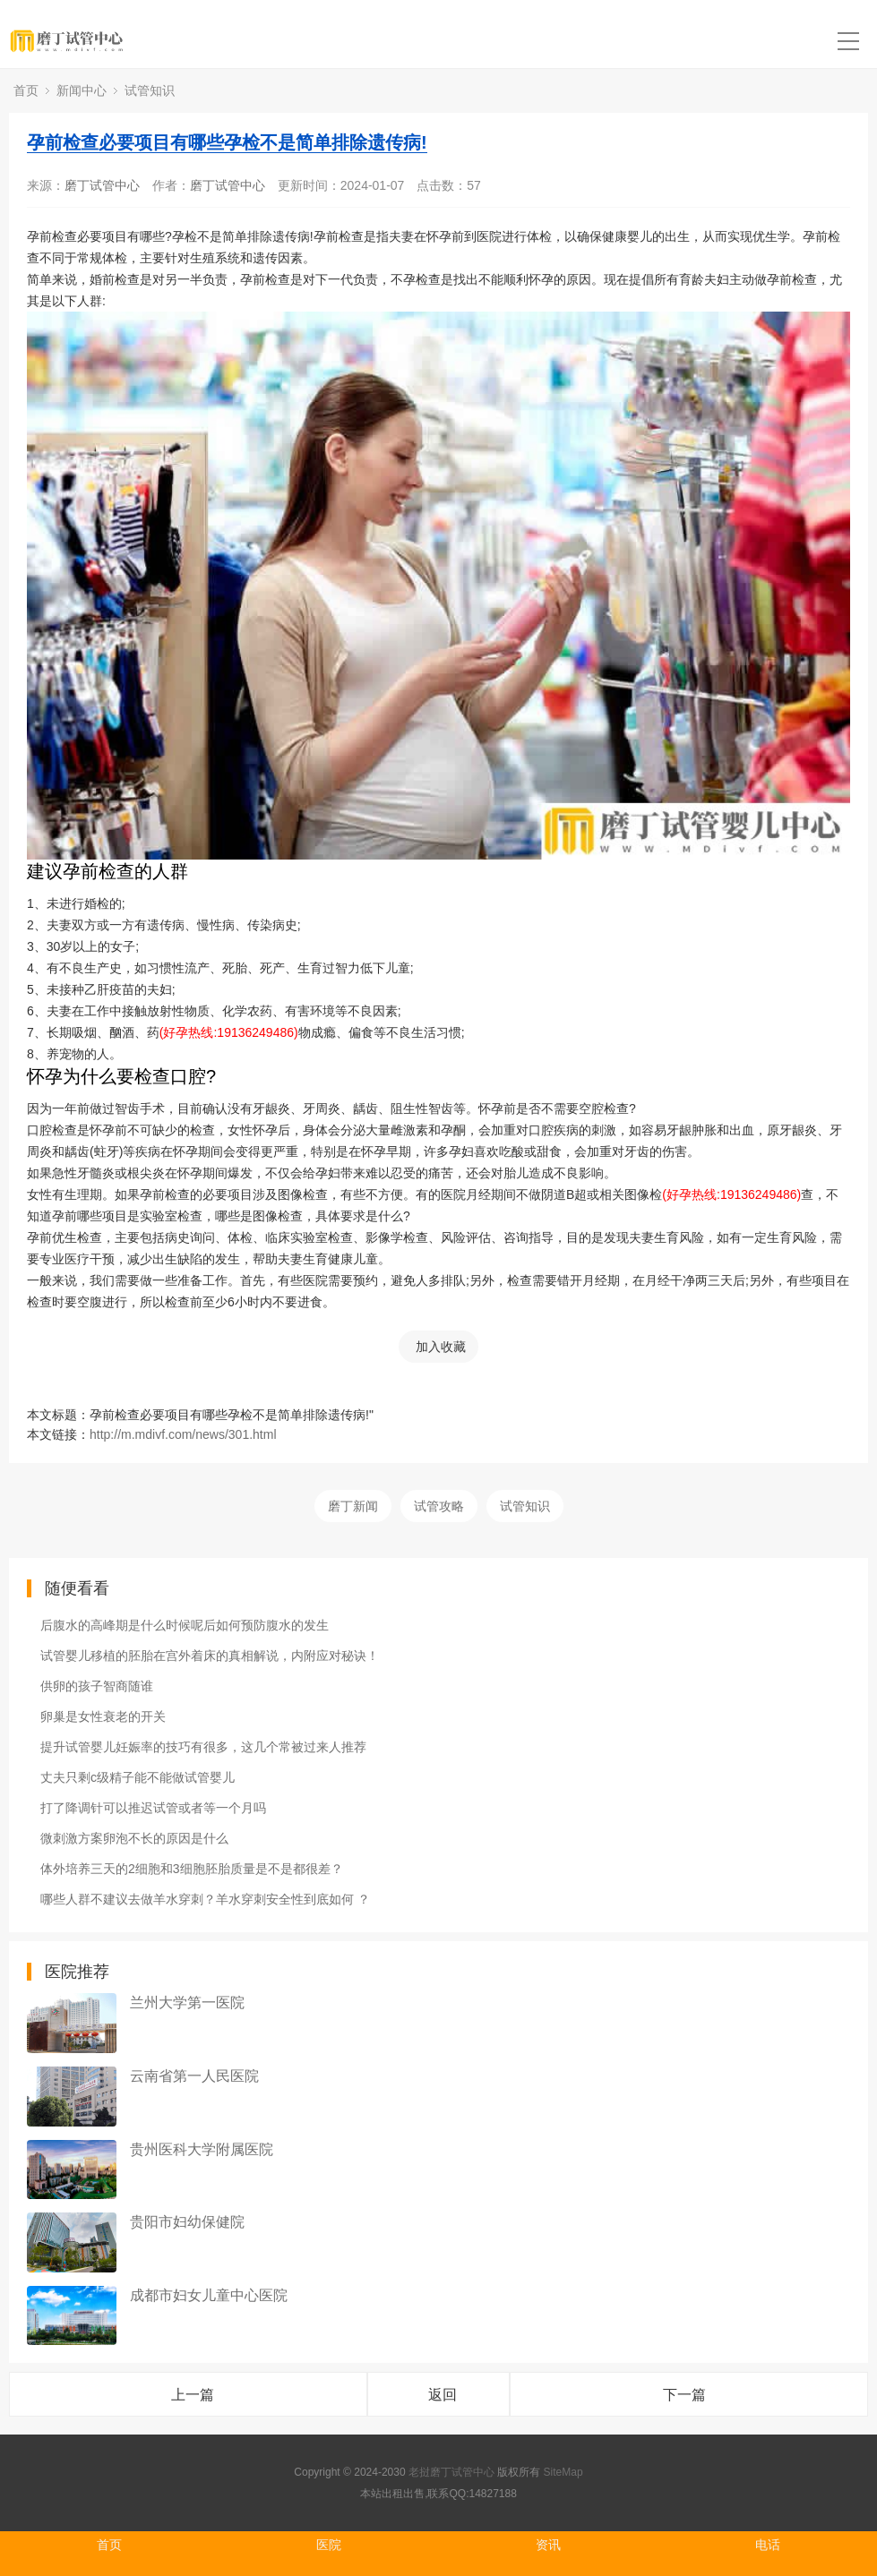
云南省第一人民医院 (194, 2076)
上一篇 (192, 2394)
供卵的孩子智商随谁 (96, 1686)
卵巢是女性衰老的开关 (103, 1716)
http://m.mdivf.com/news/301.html (183, 1434)
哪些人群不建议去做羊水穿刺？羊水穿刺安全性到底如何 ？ (205, 1899)
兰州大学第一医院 (187, 2002)
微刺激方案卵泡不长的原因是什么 (134, 1838)
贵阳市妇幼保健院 (187, 2221)
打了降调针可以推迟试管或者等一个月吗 (153, 1808)
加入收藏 (441, 1346)
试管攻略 (439, 1506)
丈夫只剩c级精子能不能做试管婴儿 (137, 1777)
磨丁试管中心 (102, 185)
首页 (26, 90)
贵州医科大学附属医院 (201, 2149)
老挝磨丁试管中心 (451, 2472)
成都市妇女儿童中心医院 (209, 2295)
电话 (767, 2544)
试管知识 (150, 90)
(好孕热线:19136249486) (228, 1032)
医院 (328, 2544)
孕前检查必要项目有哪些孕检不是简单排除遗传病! (227, 142)
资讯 (548, 2544)
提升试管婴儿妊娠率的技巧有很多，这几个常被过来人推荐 (203, 1747)
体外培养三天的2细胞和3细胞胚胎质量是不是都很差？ (191, 1868)
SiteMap (563, 2472)
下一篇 (684, 2394)
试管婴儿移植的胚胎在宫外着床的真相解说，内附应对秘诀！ (209, 1655)
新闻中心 (81, 90)
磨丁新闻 (353, 1506)
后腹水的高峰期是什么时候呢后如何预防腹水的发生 (184, 1625)
